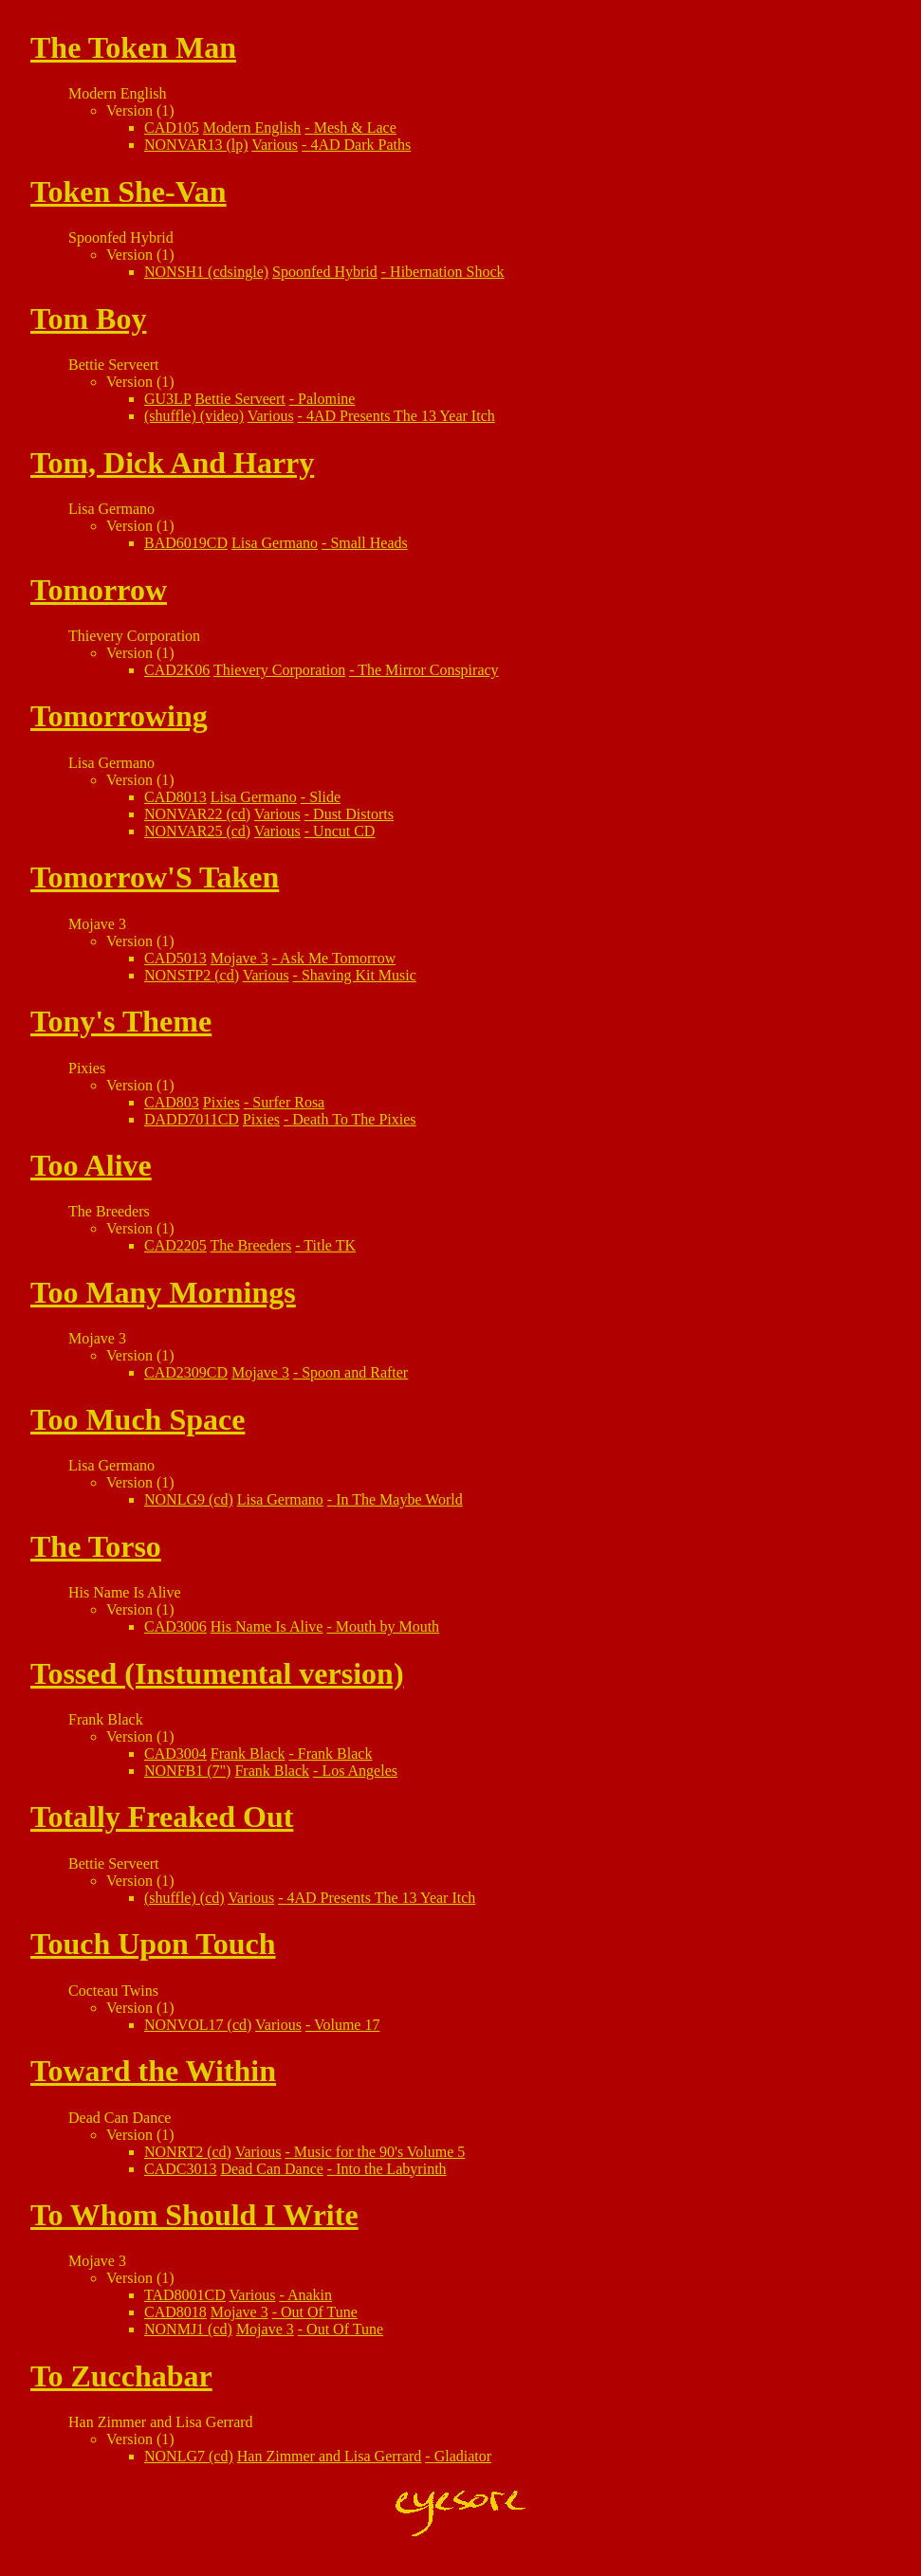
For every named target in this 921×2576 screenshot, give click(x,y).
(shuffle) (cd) (184, 1898)
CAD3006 (175, 1626)
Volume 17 (346, 2025)
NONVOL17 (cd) (197, 2025)
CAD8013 (175, 797)
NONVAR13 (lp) (196, 145)
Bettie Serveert (240, 399)
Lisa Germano (274, 543)
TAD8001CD (185, 2295)
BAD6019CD (186, 543)
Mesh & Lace (355, 127)
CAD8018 (175, 2312)
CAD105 (171, 127)
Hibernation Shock (447, 272)
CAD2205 (175, 1245)
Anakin (309, 2295)
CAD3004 (175, 1753)
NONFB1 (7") (187, 1771)
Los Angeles (359, 1771)
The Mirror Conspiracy (428, 670)
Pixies (221, 1102)
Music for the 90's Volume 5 (380, 2152)
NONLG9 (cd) (188, 1499)
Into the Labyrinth (391, 2169)
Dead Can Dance (271, 2169)
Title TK (330, 1245)
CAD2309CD (186, 1372)
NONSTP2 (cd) (191, 975)
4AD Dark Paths (360, 145)
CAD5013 (175, 958)
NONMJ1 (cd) (188, 2329)
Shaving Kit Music (359, 975)
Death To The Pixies (353, 1119)
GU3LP (167, 399)
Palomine (326, 399)
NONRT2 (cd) (187, 2152)
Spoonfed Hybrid (325, 272)
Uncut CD (344, 831)
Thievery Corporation (279, 670)
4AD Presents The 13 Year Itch (400, 416)
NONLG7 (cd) (188, 2456)
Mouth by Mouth (387, 1626)
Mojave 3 (239, 958)
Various (274, 145)
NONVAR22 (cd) (197, 814)
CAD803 (171, 1102)
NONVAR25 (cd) (197, 831)
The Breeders (251, 1245)
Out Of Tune (319, 2312)
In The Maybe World (399, 1499)
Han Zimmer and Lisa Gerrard (329, 2456)
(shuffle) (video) (194, 416)
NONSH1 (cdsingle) (206, 272)
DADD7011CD (191, 1119)
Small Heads (368, 543)
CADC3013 (180, 2169)
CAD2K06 (177, 670)
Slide (325, 797)
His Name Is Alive (267, 1626)
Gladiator (462, 2456)
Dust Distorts (353, 814)
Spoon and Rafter (355, 1372)
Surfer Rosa (288, 1102)
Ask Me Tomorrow (338, 958)
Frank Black (248, 1753)
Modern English (252, 127)
